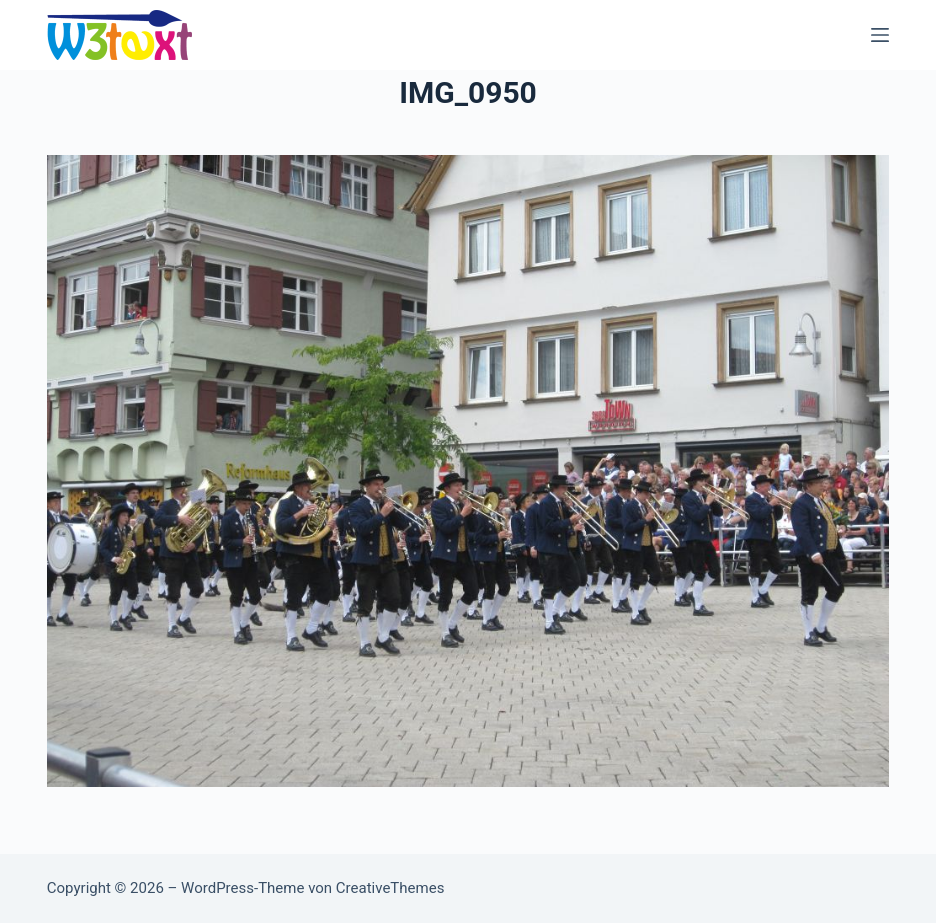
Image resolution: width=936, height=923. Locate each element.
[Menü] (880, 35)
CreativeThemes (390, 888)
